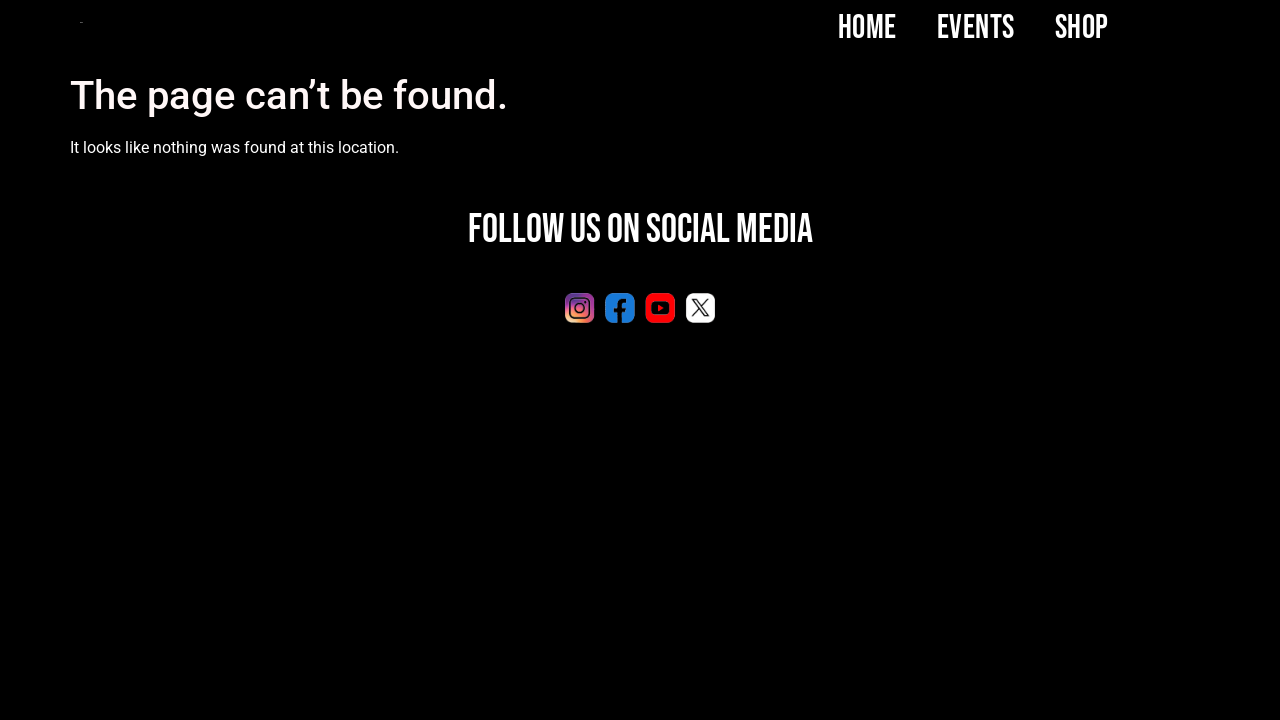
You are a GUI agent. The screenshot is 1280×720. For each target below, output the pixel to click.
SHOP (1082, 28)
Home (867, 28)
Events (976, 28)
